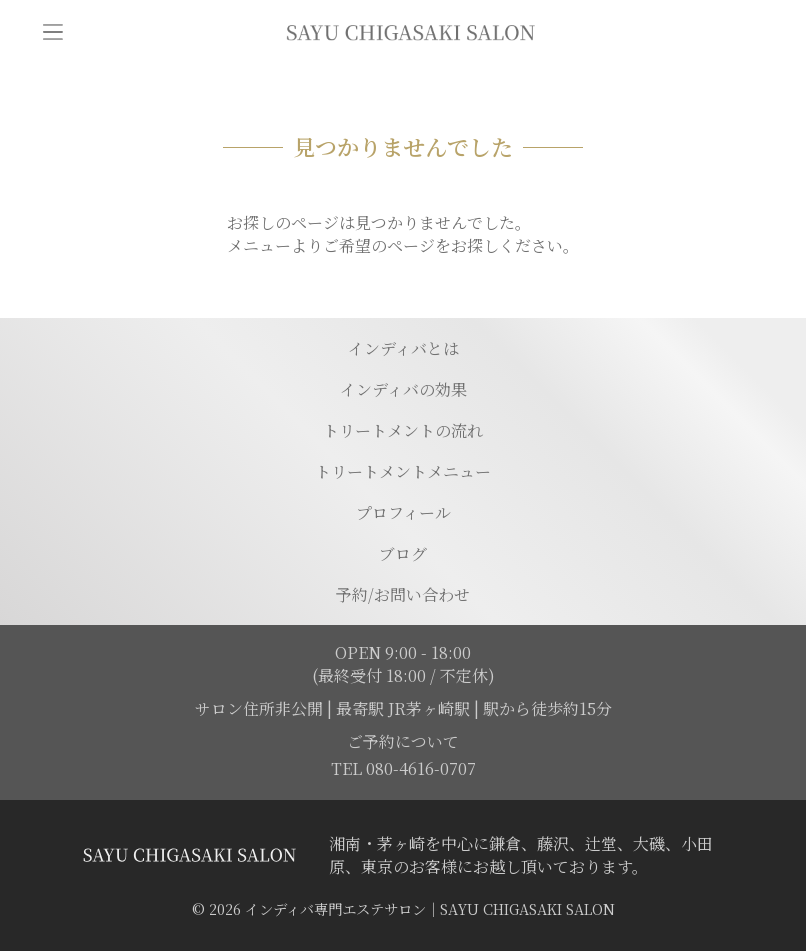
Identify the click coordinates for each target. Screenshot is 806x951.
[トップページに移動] (410, 32)
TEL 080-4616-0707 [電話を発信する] (403, 768)
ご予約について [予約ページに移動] (403, 741)
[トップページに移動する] (189, 854)
